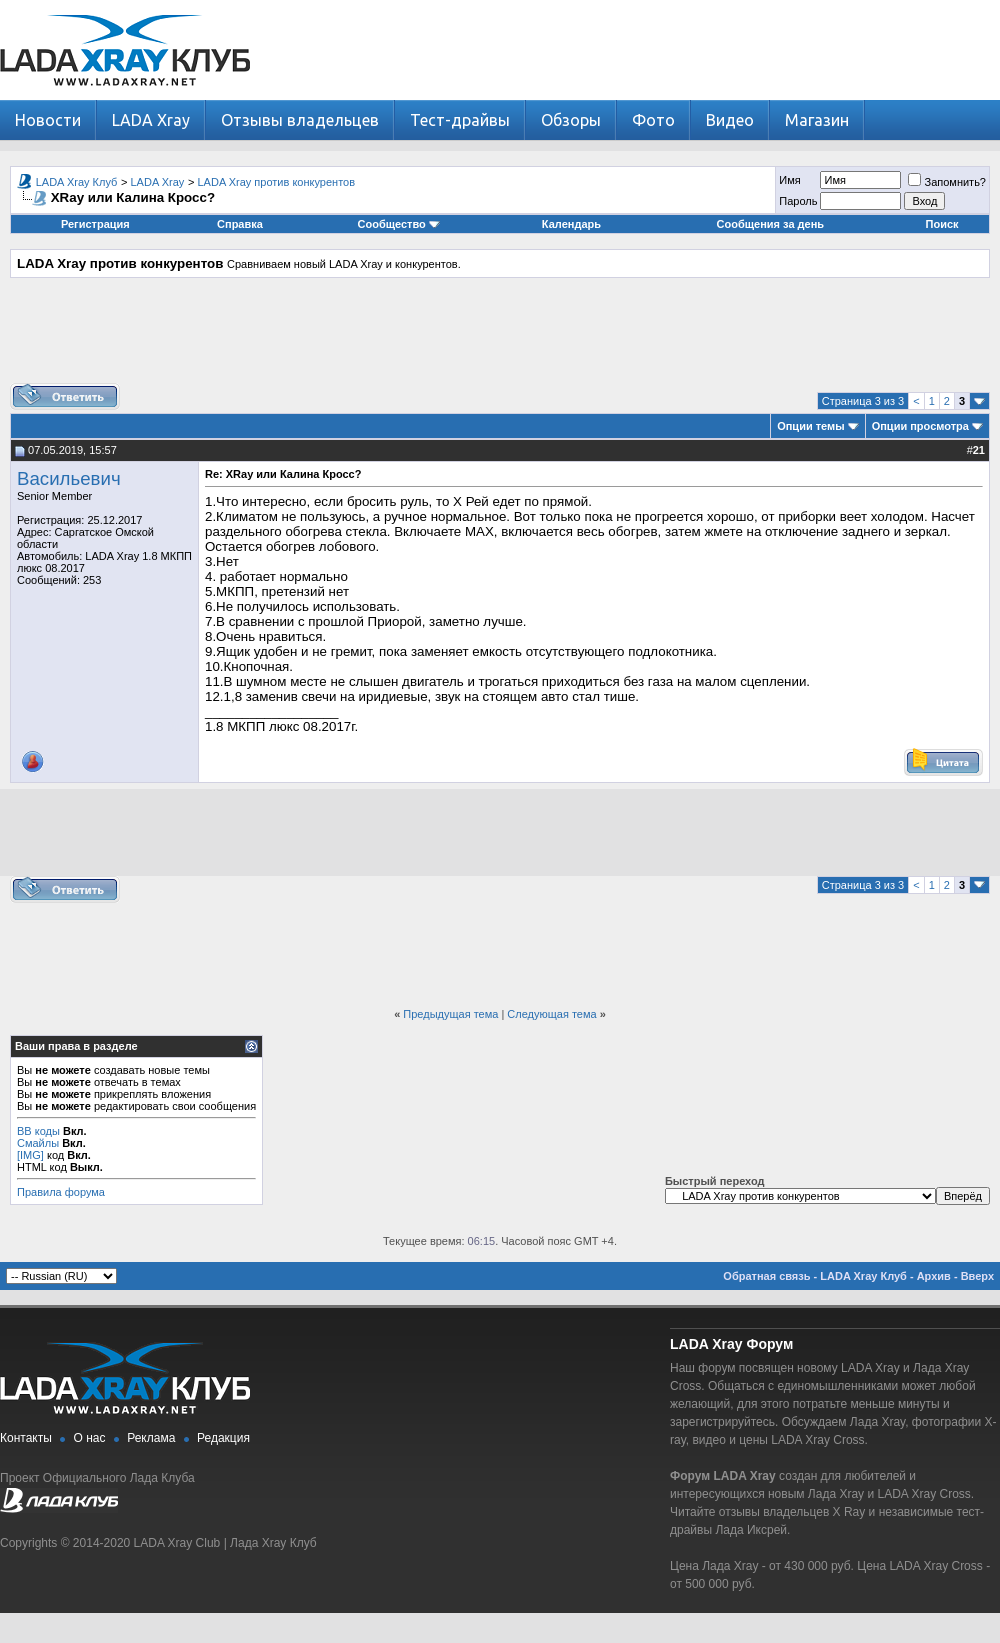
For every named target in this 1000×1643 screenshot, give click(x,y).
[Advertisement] (500, 338)
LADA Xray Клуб (77, 182)
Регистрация (95, 224)
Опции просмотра (920, 426)
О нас (90, 1438)
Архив (934, 1276)
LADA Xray (151, 120)
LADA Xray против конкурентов (277, 182)
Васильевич (69, 478)
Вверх (977, 1276)
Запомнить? (947, 182)
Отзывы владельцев (300, 120)
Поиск (942, 224)
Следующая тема (551, 1014)
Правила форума (61, 1192)
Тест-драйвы (460, 120)
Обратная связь (766, 1276)
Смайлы (38, 1143)
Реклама (151, 1438)
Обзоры (571, 120)
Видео (730, 120)
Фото (653, 120)
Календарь (571, 224)
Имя (789, 180)
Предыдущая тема (450, 1014)
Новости (48, 120)
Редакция (223, 1438)
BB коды (38, 1131)
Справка (240, 224)
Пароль (798, 201)
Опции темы (810, 426)
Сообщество (399, 224)
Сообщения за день (770, 224)
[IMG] (30, 1155)
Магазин (817, 120)
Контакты (26, 1438)
